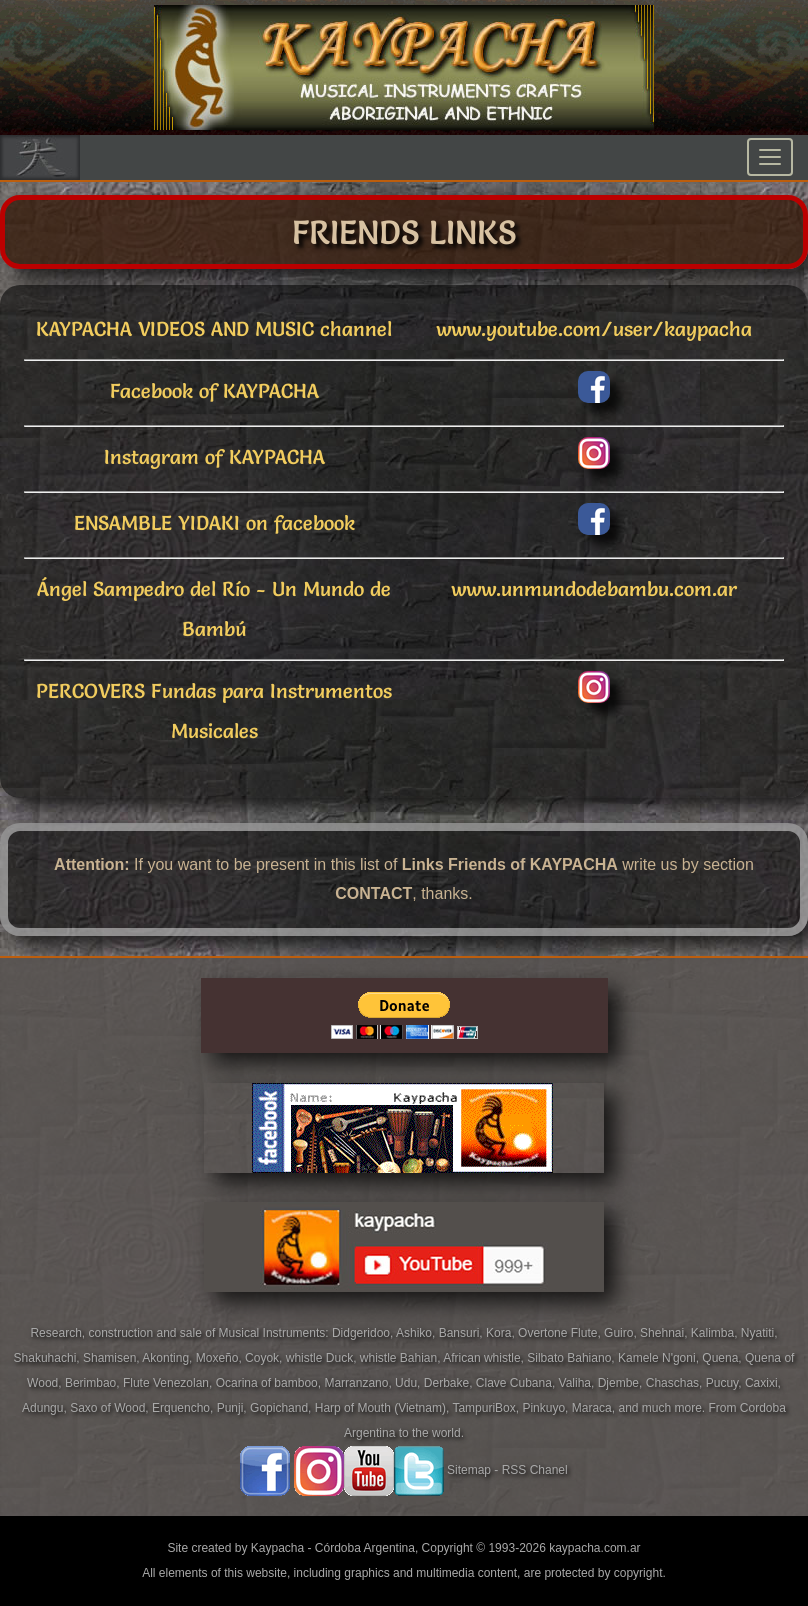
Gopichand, (282, 1408)
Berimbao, (94, 1383)
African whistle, (485, 1358)
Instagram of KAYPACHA (214, 457)
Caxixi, (763, 1383)
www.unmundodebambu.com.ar (594, 589)
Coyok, (265, 1358)
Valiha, (578, 1383)
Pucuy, (725, 1383)
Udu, (409, 1383)
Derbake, (450, 1383)
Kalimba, (716, 1333)
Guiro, (622, 1333)
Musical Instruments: (275, 1333)
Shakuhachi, (48, 1358)
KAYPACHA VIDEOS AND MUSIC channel (214, 329)
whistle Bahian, (401, 1358)
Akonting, (168, 1358)
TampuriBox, (487, 1408)
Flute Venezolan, (169, 1383)
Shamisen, (112, 1358)
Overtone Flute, (561, 1333)
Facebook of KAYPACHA (214, 391)
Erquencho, (184, 1408)
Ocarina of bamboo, (270, 1383)
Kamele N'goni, (660, 1358)
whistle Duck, (323, 1358)
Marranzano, (359, 1383)
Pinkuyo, (546, 1408)
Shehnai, (665, 1333)
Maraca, (593, 1408)
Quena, (723, 1358)
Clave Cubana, (517, 1383)
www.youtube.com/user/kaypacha (594, 329)
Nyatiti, (759, 1333)
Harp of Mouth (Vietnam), (384, 1408)
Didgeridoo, (364, 1333)
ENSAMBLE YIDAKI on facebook (214, 523)
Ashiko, (417, 1333)
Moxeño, (220, 1358)
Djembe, (622, 1383)
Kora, (502, 1333)
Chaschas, (676, 1383)
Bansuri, (462, 1333)
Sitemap (469, 1470)
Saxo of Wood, (111, 1408)
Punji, (233, 1408)
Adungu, (46, 1408)
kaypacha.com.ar (594, 1548)
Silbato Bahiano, (572, 1358)
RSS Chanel (535, 1470)
